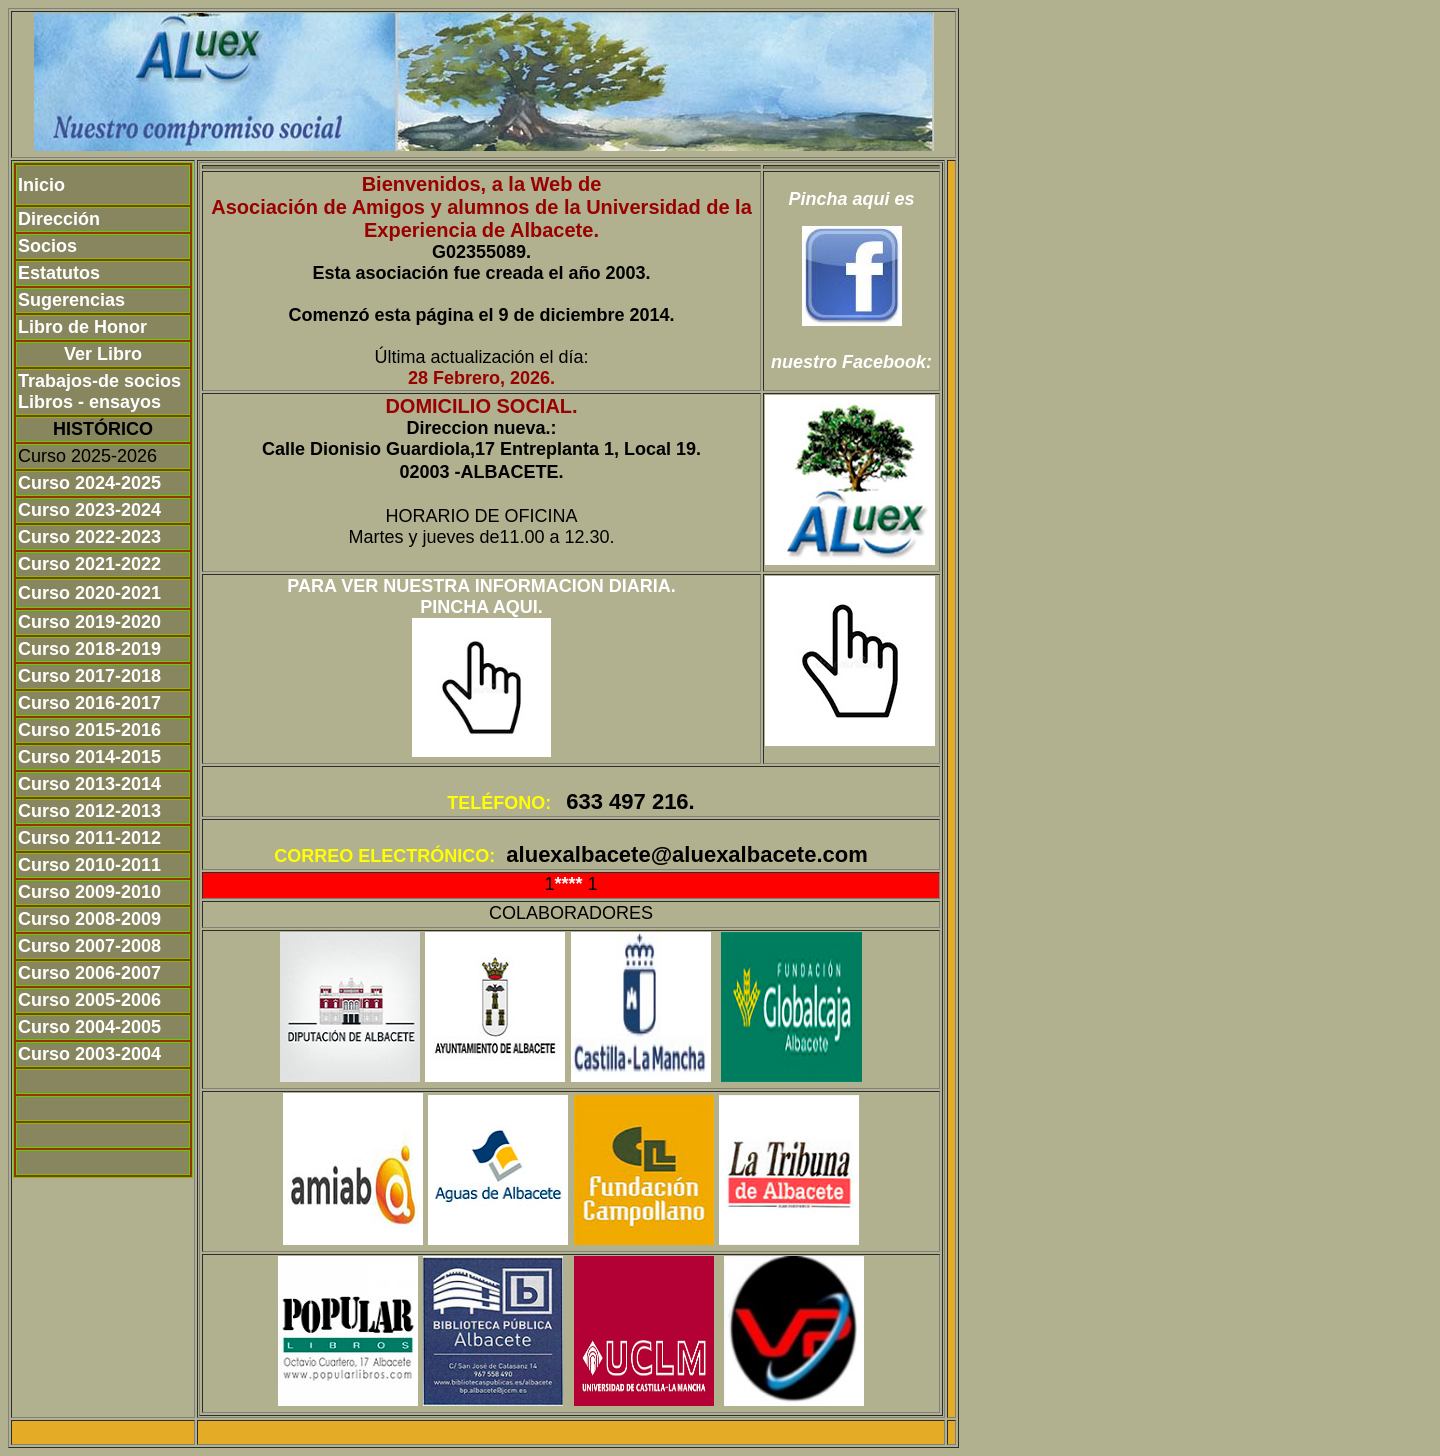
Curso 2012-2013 (89, 811)
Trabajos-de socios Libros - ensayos (99, 391)
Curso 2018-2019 (89, 649)
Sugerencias (71, 300)
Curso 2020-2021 (89, 593)
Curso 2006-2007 (89, 973)
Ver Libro (103, 354)
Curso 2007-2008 (89, 946)
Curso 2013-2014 (89, 784)
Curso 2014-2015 (89, 757)
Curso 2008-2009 (89, 919)
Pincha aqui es (851, 199)
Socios (47, 246)
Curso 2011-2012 (89, 838)
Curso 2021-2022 (89, 564)
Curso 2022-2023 (89, 537)
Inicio (41, 185)
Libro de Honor (82, 327)
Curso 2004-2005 (89, 1027)
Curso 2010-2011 (89, 865)
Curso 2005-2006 (89, 1000)
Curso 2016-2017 (89, 703)
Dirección (59, 219)
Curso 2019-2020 (89, 622)
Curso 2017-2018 (89, 676)
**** (570, 884)
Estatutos (59, 273)
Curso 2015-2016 (89, 730)
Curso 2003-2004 (89, 1054)
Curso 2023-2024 (89, 510)
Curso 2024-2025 (89, 483)
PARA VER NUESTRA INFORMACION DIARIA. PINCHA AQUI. (481, 596)
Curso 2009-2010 (89, 892)
